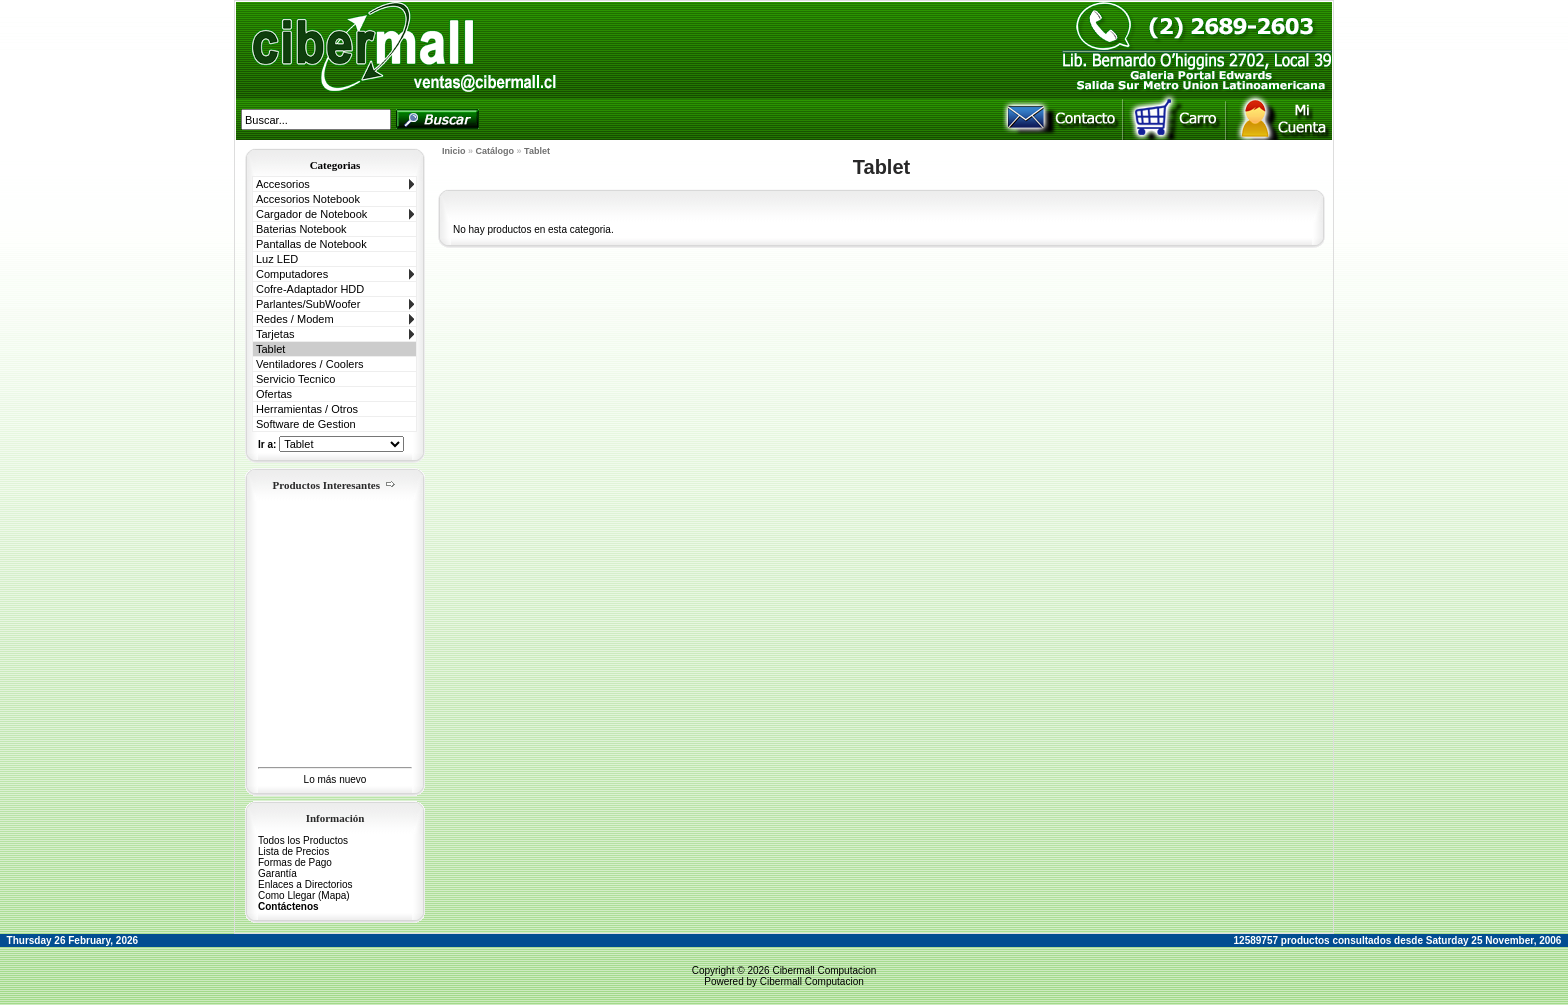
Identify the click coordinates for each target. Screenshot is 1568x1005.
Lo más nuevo (335, 779)
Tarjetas (275, 334)
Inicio (454, 151)
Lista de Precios (293, 851)
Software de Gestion (306, 424)
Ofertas (274, 394)
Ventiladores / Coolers (310, 364)
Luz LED (277, 259)
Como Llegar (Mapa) (304, 895)
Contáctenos (288, 906)
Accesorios (283, 184)
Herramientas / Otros (307, 409)
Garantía (277, 873)
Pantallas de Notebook (311, 244)
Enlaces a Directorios (305, 884)
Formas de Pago (295, 862)
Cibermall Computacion (824, 970)
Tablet (270, 349)
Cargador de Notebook (311, 214)
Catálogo (495, 151)
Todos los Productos (303, 840)
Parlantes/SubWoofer (308, 304)
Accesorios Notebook (308, 199)
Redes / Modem (295, 319)
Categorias (335, 165)
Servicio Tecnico (295, 379)
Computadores (292, 274)
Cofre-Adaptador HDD (310, 289)
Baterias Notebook (301, 229)
